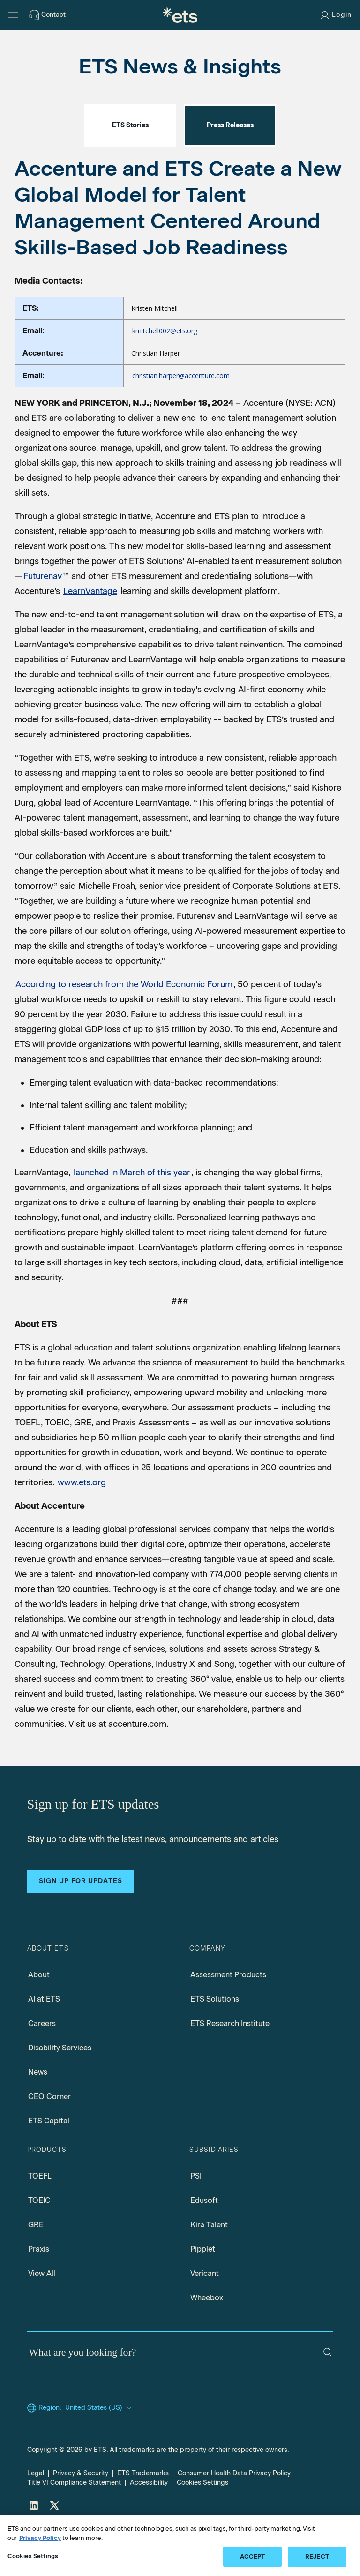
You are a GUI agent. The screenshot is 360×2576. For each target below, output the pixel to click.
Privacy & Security (80, 2515)
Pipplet (202, 2290)
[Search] (327, 2394)
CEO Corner (49, 2138)
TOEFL (40, 2217)
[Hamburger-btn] (13, 15)
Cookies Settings (33, 2565)
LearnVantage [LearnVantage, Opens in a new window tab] (90, 633)
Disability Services (59, 2089)
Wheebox (206, 2339)
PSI (196, 2217)
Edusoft (204, 2242)
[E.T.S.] (180, 15)
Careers (42, 2065)
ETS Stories (130, 167)
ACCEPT (252, 2565)
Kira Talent (209, 2266)
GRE (36, 2266)
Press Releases (230, 167)
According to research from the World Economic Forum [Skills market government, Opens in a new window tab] (123, 1026)
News (37, 2113)
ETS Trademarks (143, 2515)
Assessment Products (228, 2016)
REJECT (317, 2565)
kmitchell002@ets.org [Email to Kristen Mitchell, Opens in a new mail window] (164, 372)
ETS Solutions (214, 2040)
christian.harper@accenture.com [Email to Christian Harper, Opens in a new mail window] (181, 417)
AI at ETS (44, 2040)
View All (41, 2315)
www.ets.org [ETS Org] (82, 1524)
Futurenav (42, 618)
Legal (35, 2515)
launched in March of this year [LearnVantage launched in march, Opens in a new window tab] (132, 1214)
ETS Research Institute (230, 2065)
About (39, 2016)
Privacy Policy (40, 2546)
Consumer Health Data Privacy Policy (234, 2515)
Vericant (204, 2315)
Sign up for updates (80, 1923)
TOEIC (39, 2242)
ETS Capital (48, 2162)
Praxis (38, 2290)
